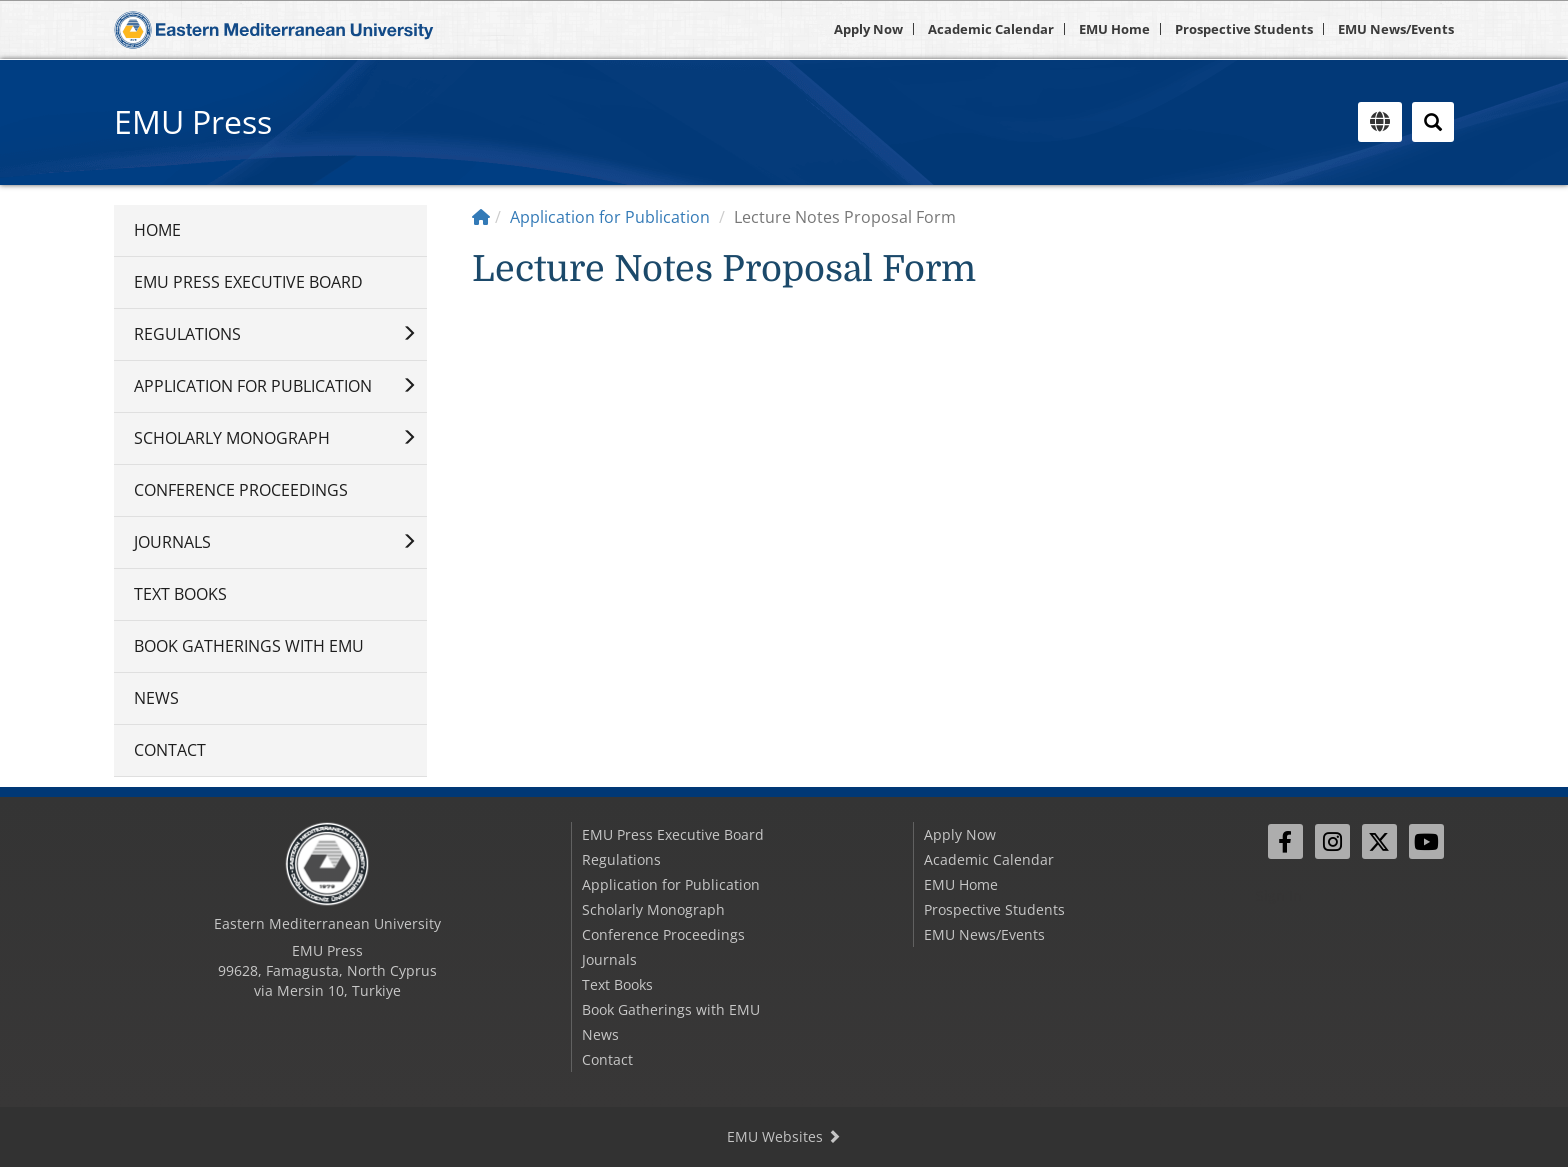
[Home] (481, 217)
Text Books (180, 594)
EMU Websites (784, 1136)
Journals (172, 542)
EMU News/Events (1396, 29)
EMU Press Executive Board (248, 282)
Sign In (1279, 895)
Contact (170, 750)
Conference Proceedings (241, 490)
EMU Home (1114, 29)
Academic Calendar (991, 29)
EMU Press (193, 121)
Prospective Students (1244, 29)
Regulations (187, 334)
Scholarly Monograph (232, 438)
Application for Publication (253, 386)
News (156, 698)
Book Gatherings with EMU (249, 646)
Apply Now (868, 29)
